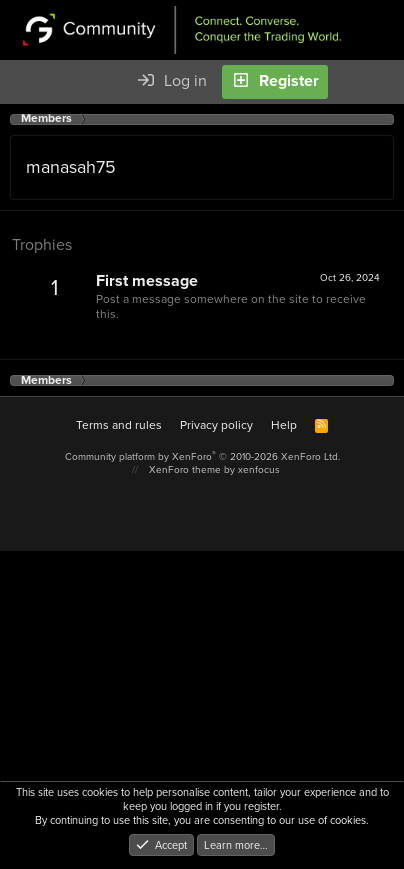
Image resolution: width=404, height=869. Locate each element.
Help (284, 425)
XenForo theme (185, 469)
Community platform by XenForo (202, 456)
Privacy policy (216, 425)
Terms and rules (119, 425)
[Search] (388, 82)
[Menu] (26, 82)
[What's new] (353, 82)
